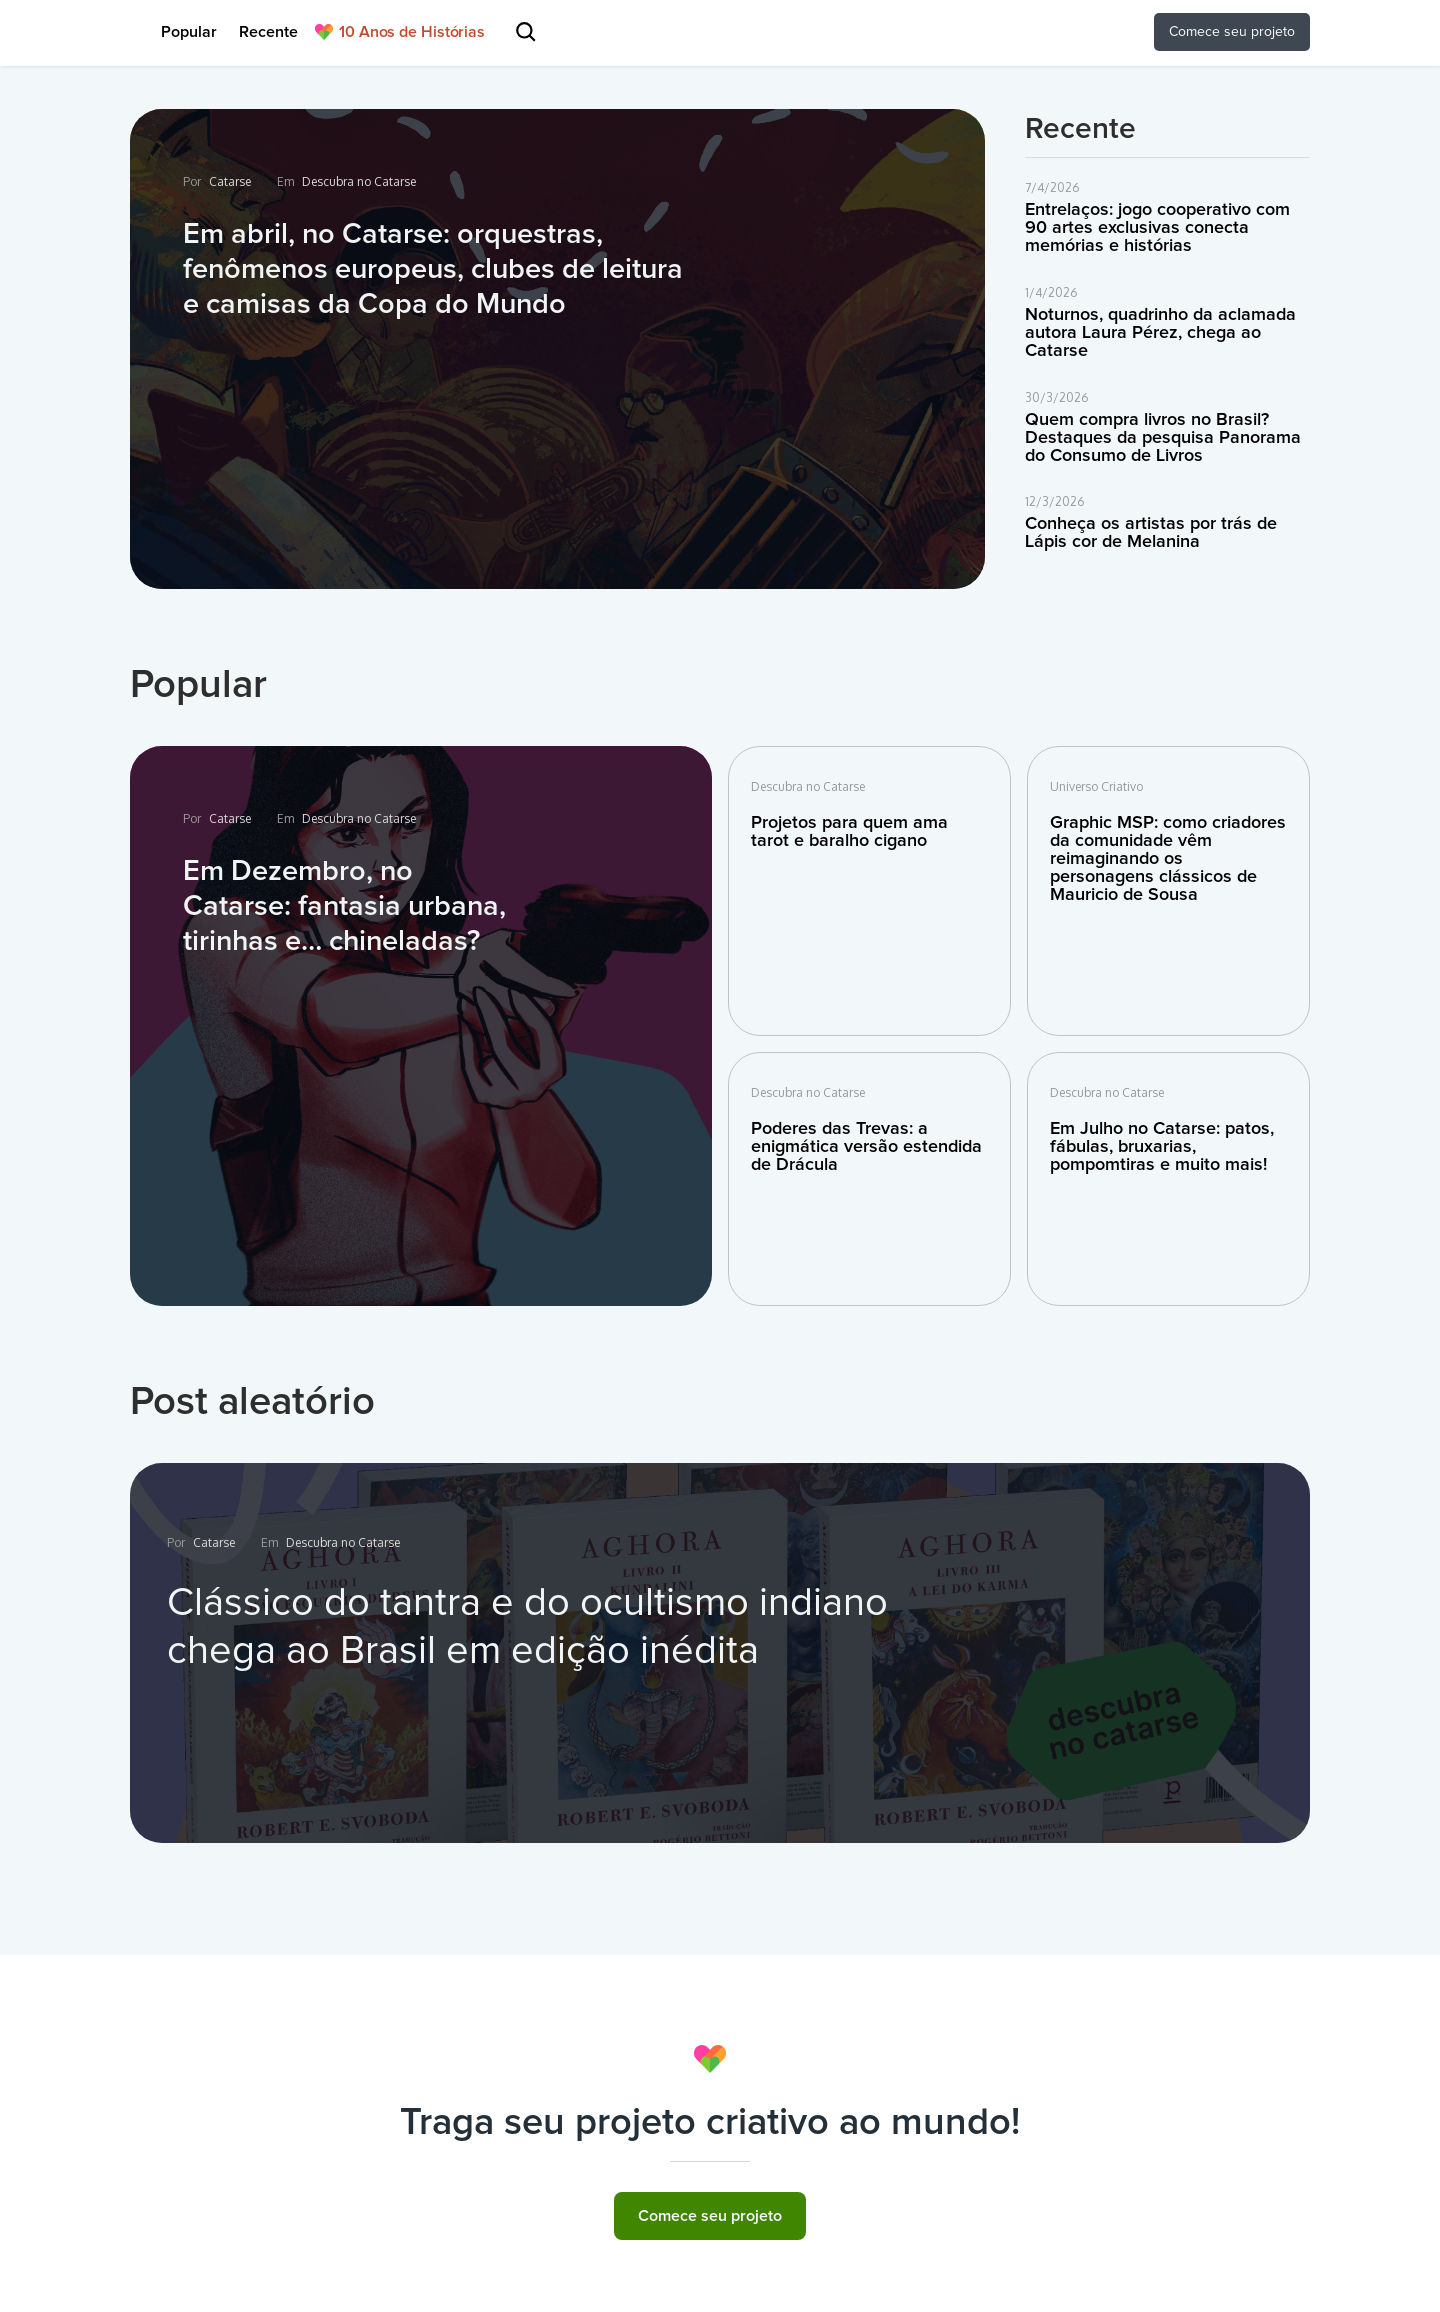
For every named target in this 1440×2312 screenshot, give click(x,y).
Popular (189, 32)
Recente (268, 32)
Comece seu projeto (710, 2216)
